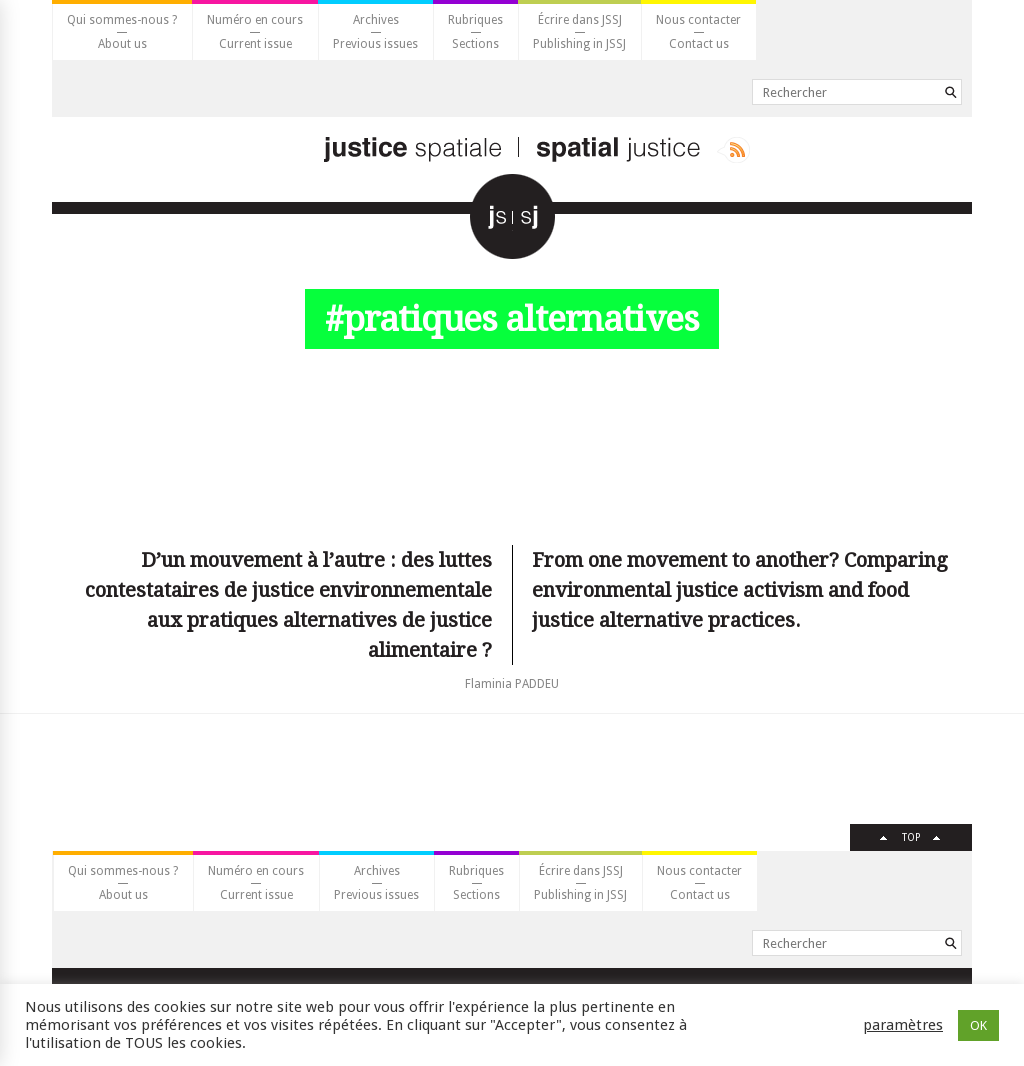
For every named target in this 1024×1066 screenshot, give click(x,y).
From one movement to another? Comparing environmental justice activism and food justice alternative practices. (740, 590)
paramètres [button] (903, 1025)
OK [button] (978, 1025)
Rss (733, 150)
